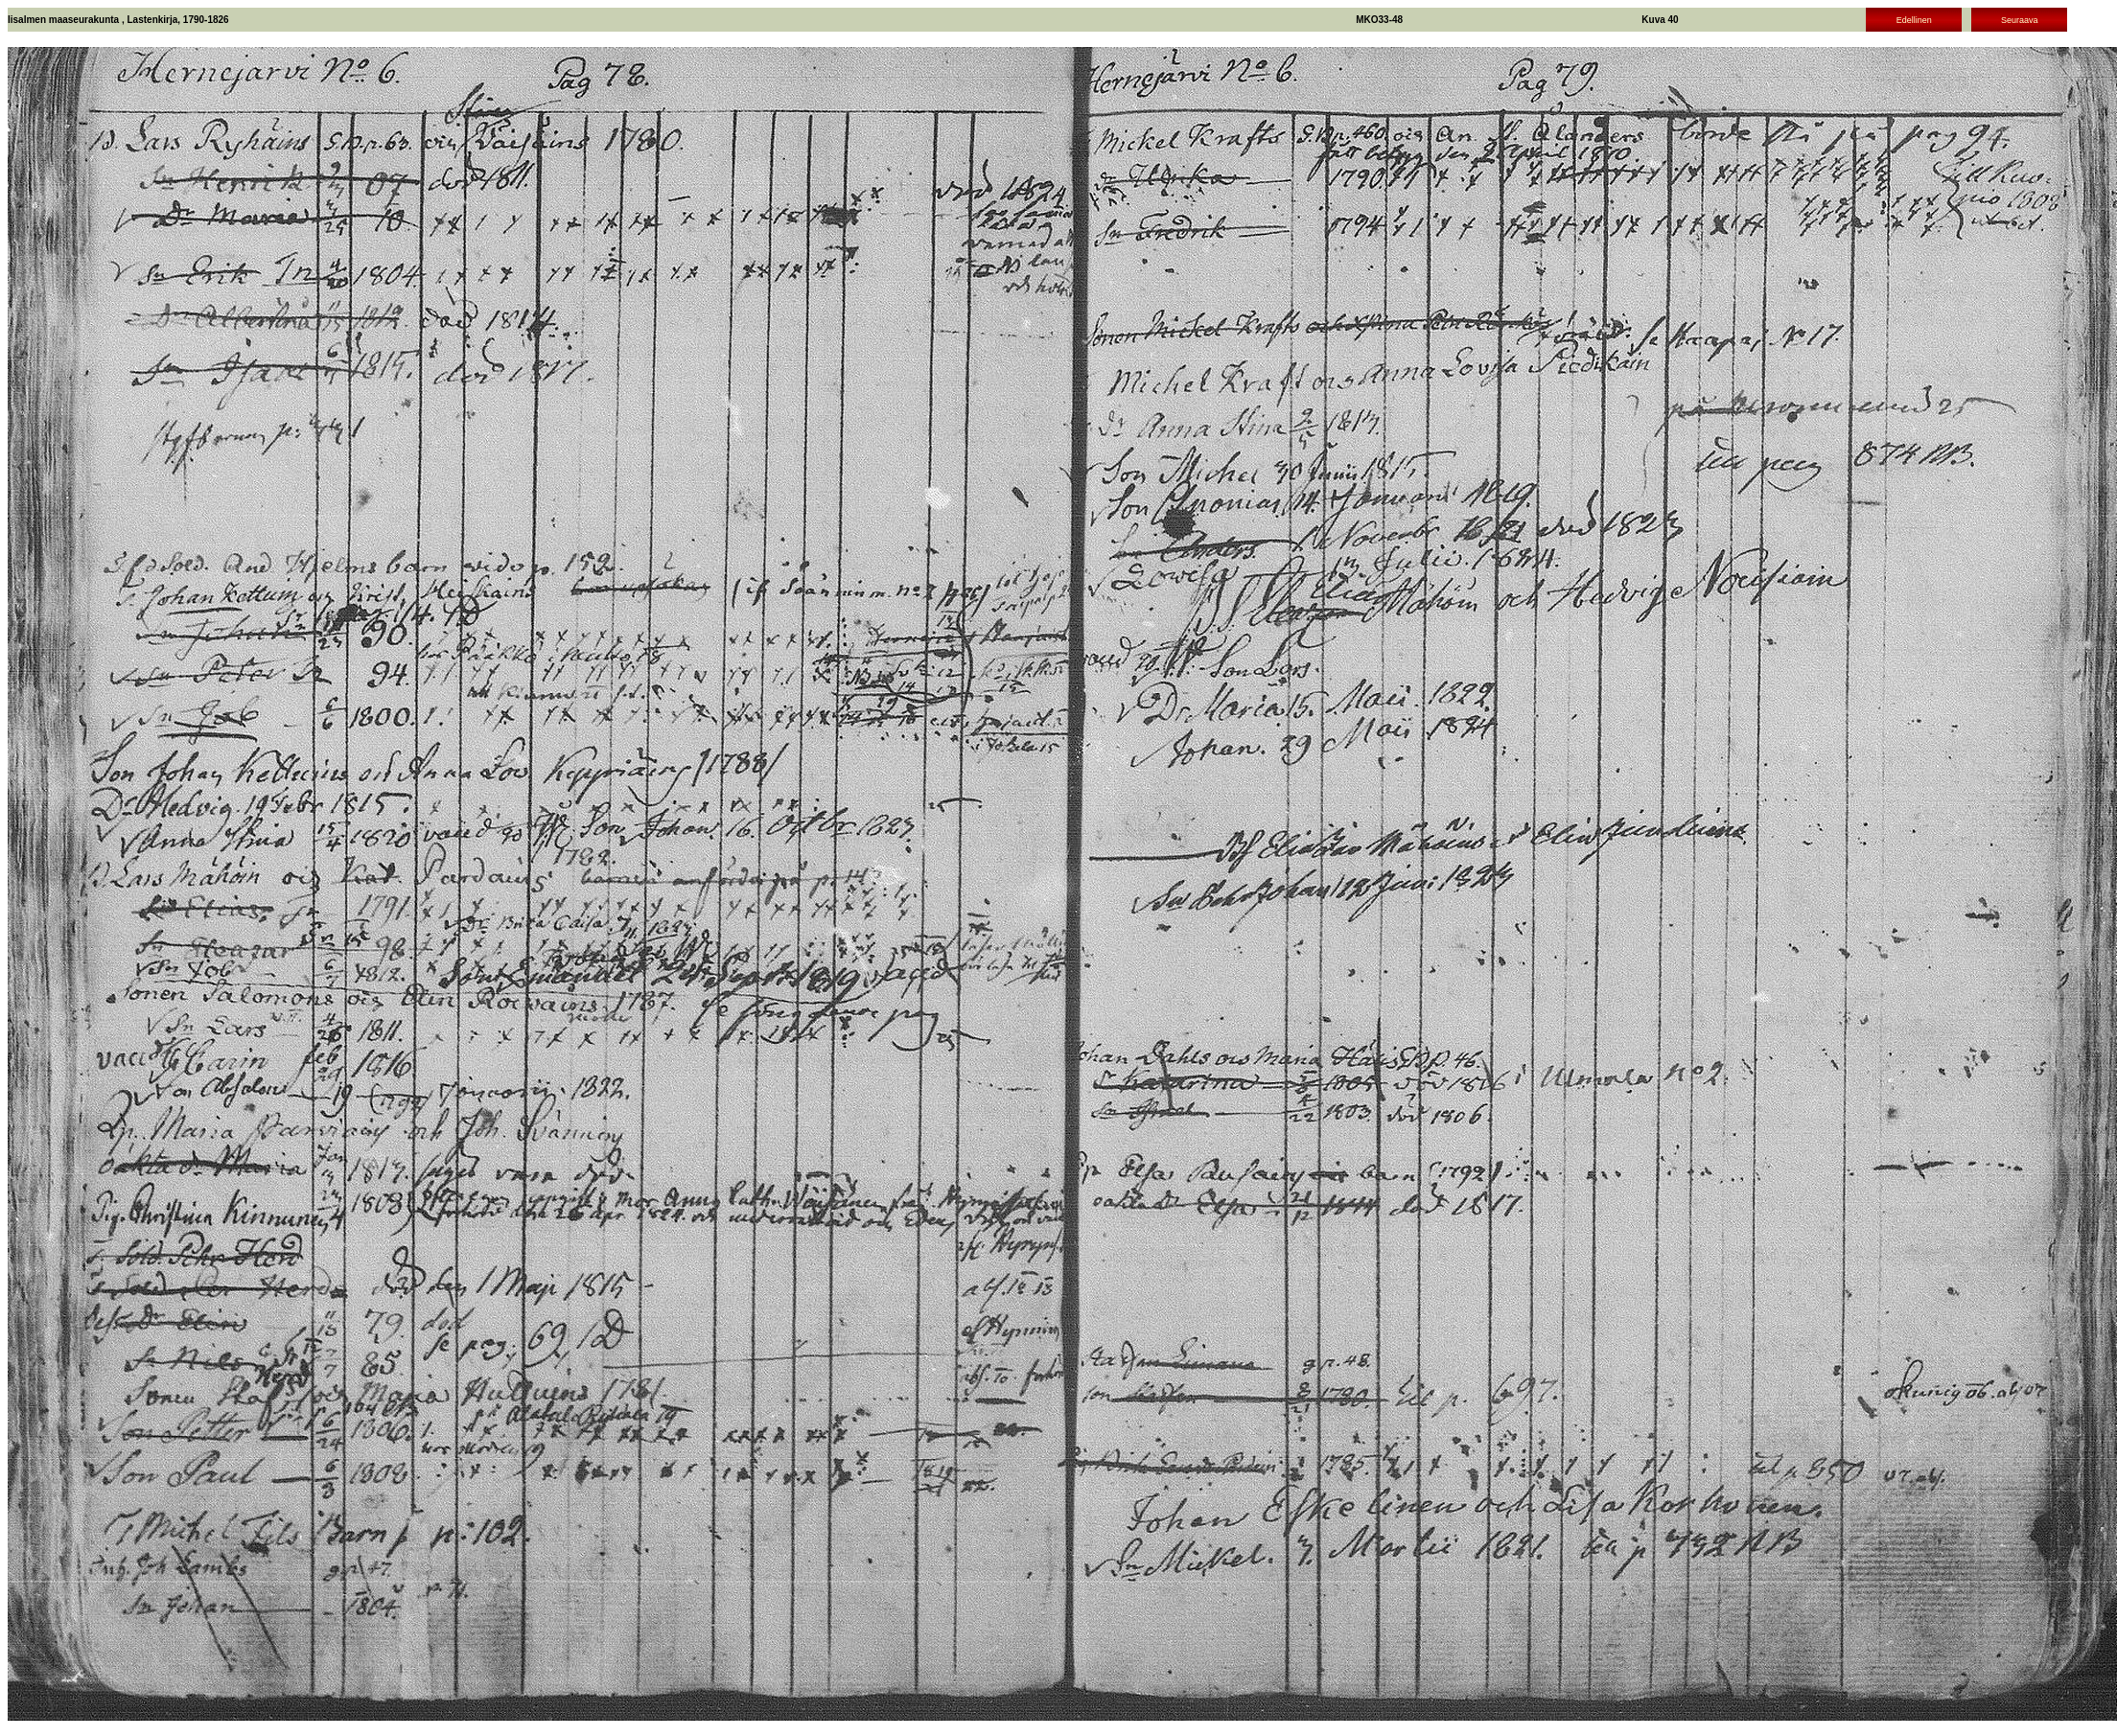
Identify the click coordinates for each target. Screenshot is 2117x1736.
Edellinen (1914, 20)
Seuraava (2019, 20)
